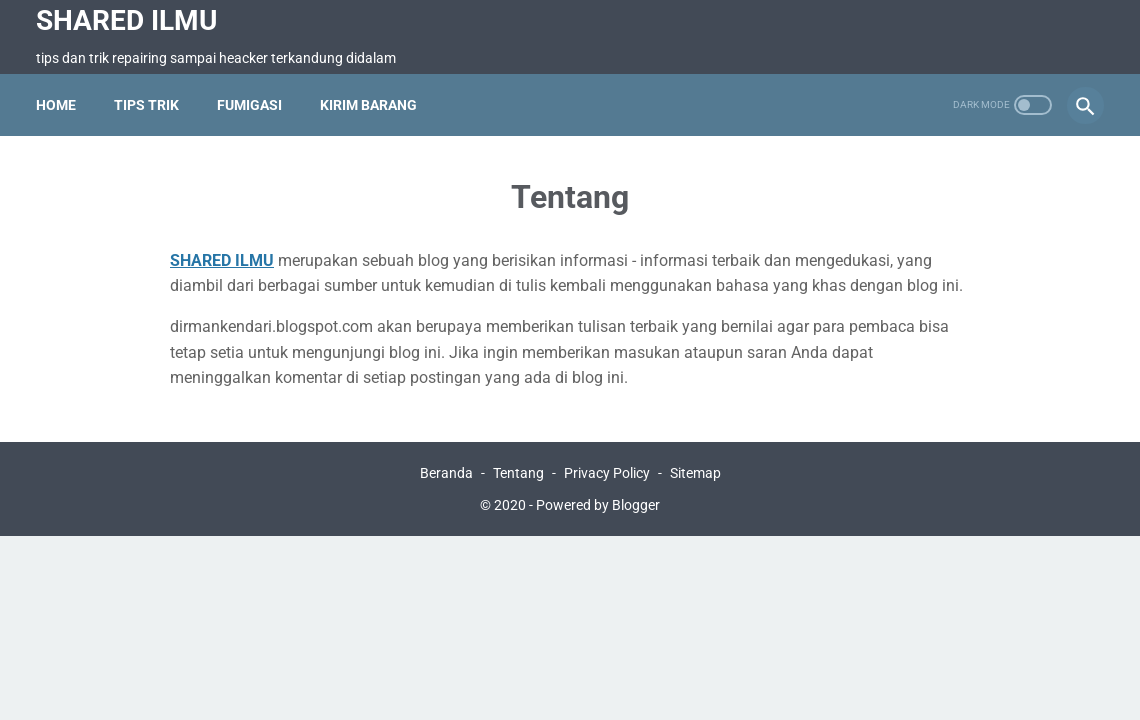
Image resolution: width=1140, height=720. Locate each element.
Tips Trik (146, 105)
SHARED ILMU (126, 20)
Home (56, 105)
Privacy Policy (607, 473)
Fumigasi (249, 105)
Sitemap (695, 473)
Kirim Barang (368, 105)
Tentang (518, 473)
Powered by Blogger (598, 505)
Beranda (446, 473)
